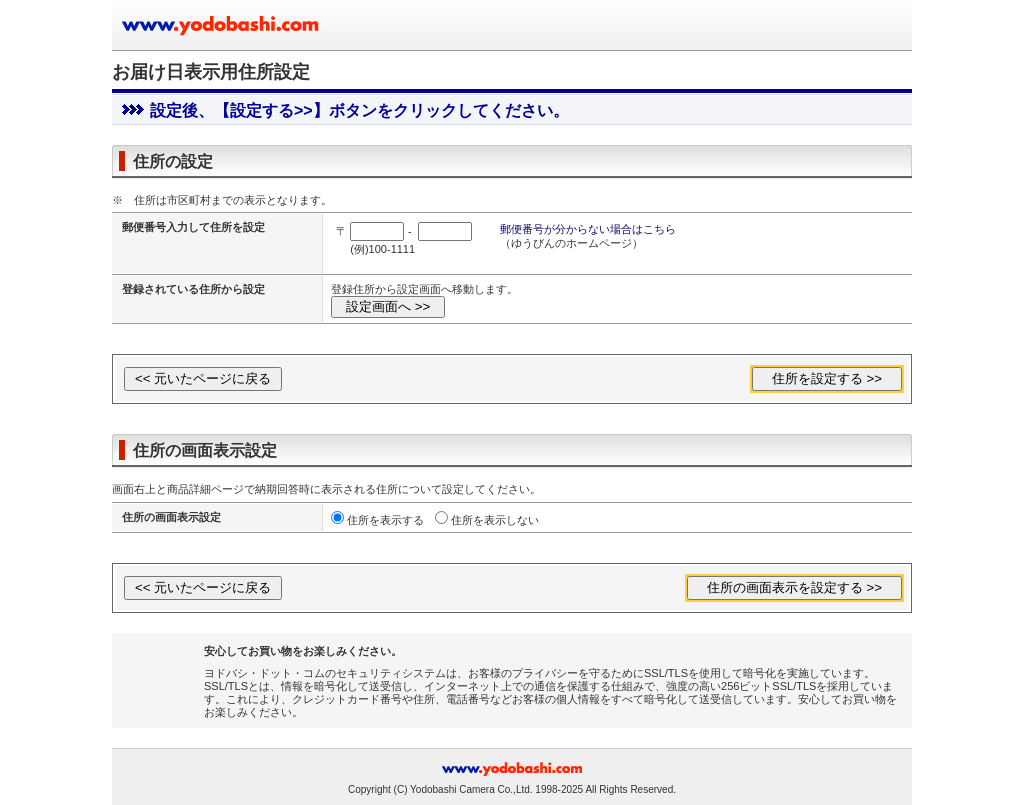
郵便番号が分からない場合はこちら (588, 229)
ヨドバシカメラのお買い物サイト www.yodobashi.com (222, 25)
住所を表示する (385, 520)
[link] (164, 674)
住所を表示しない (495, 520)
